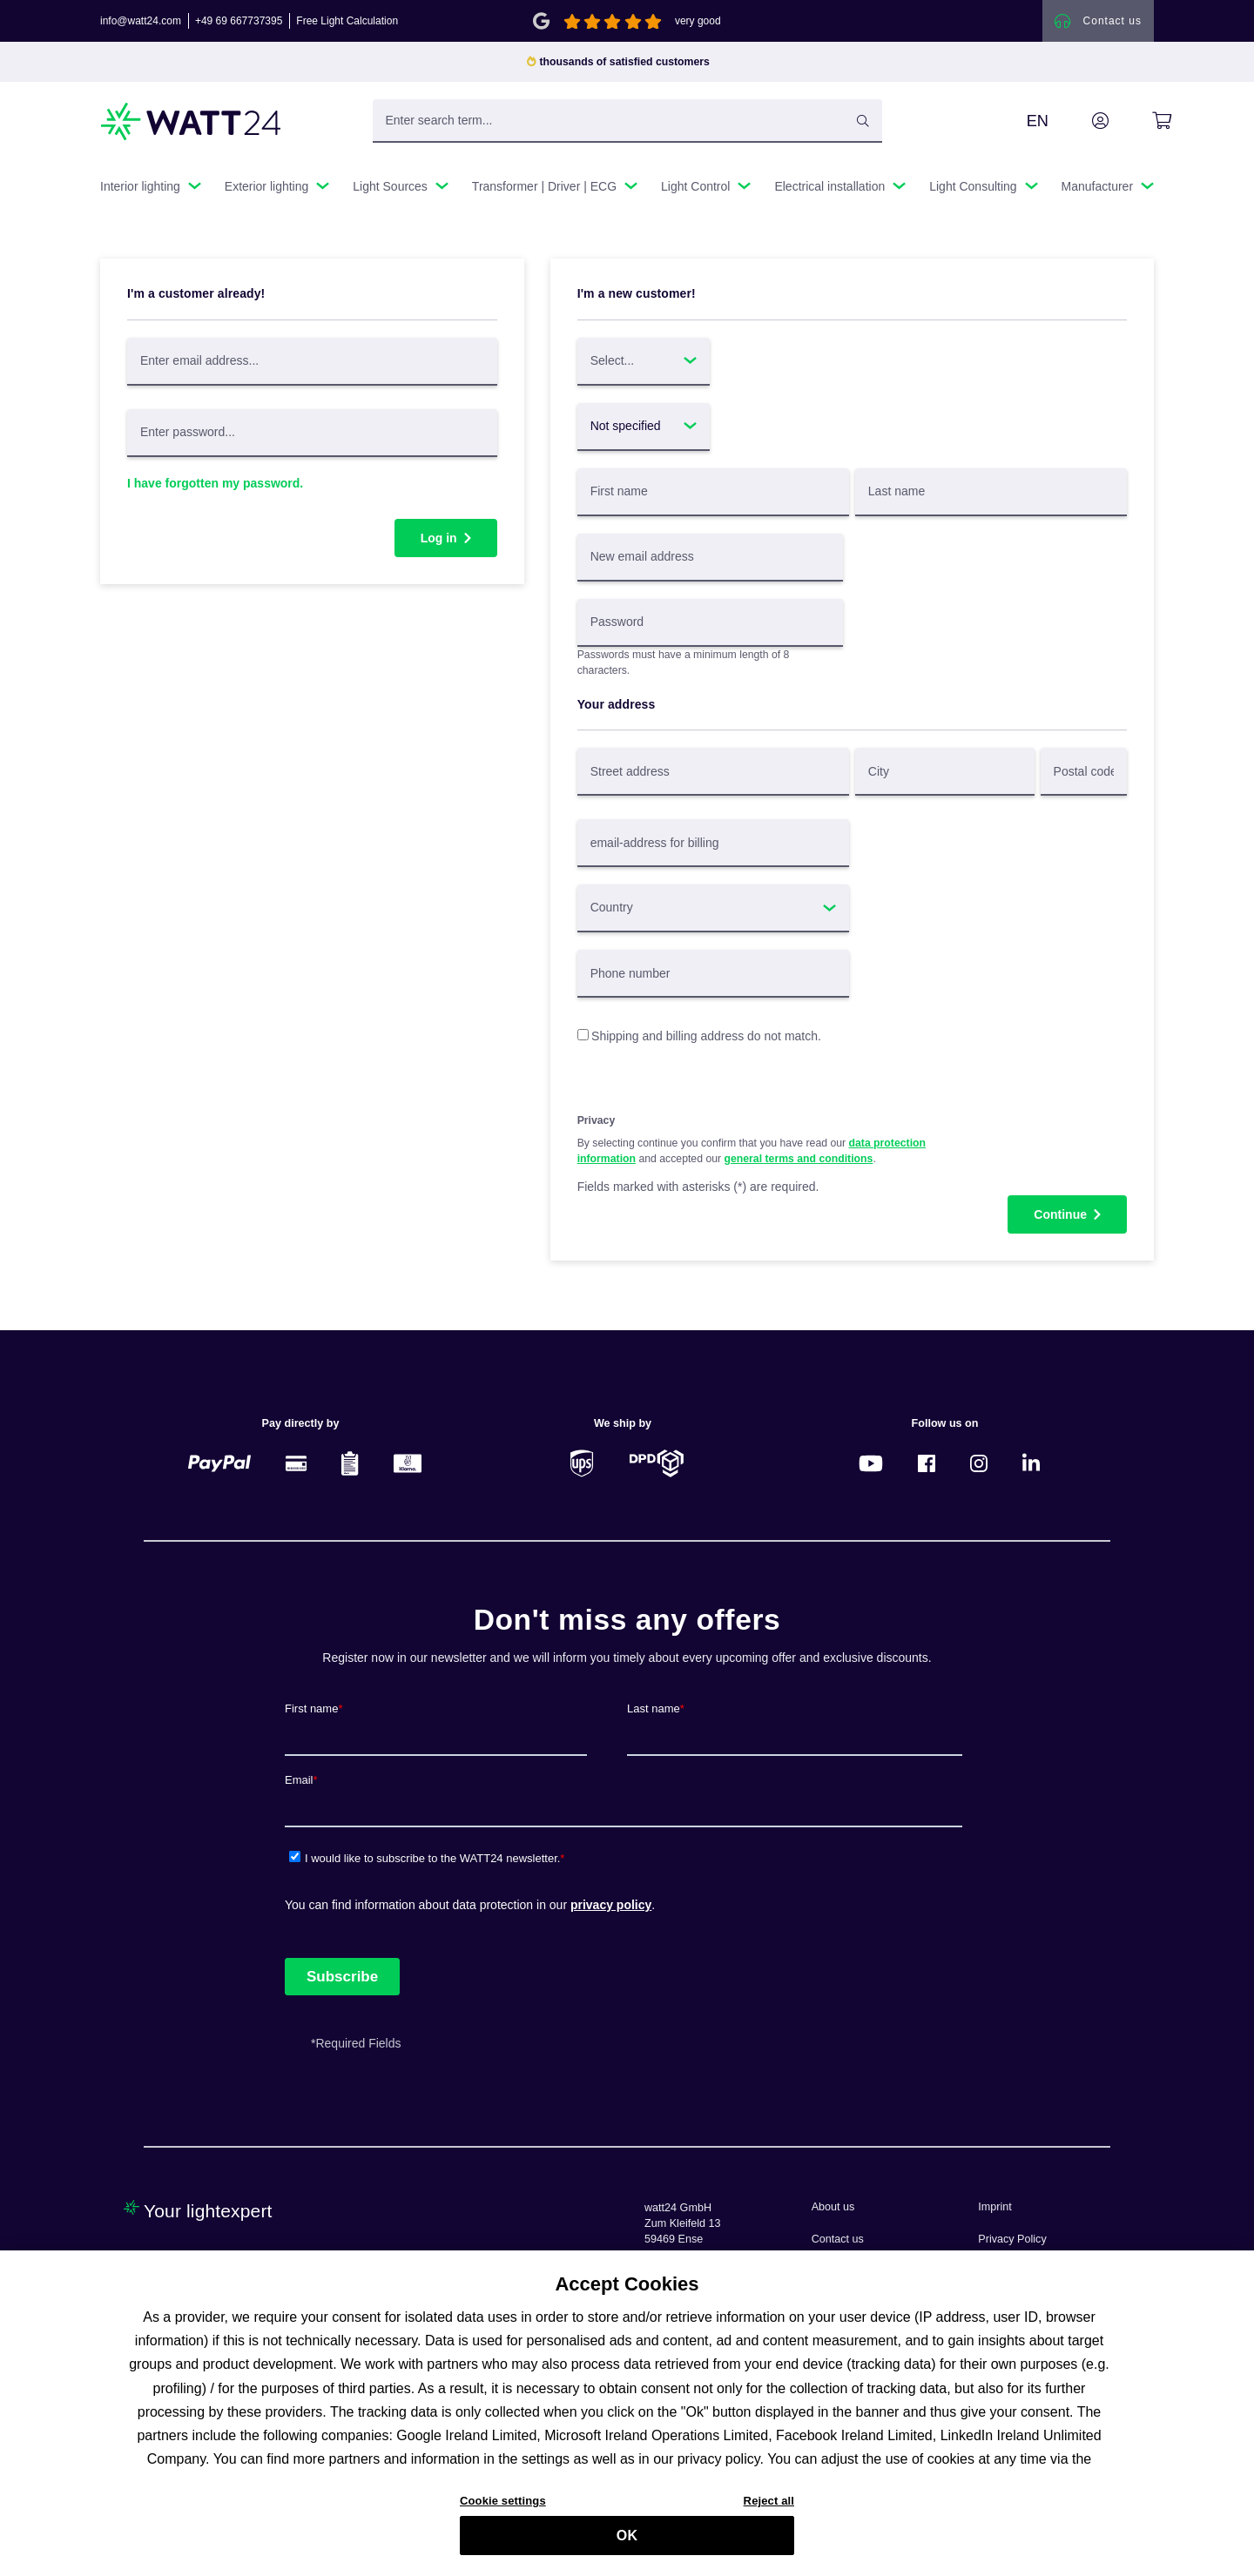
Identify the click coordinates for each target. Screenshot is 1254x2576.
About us (833, 2207)
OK (627, 2552)
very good (698, 21)
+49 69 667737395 (238, 21)
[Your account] (1081, 121)
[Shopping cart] (1142, 121)
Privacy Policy (1012, 2239)
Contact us (838, 2239)
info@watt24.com (140, 21)
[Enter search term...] (627, 121)
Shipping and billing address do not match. (706, 1036)
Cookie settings (503, 2516)
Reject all (769, 2516)
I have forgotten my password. (215, 483)
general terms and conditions (799, 1159)
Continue (1060, 1214)
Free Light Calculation (347, 21)
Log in (439, 538)
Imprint (995, 2207)
